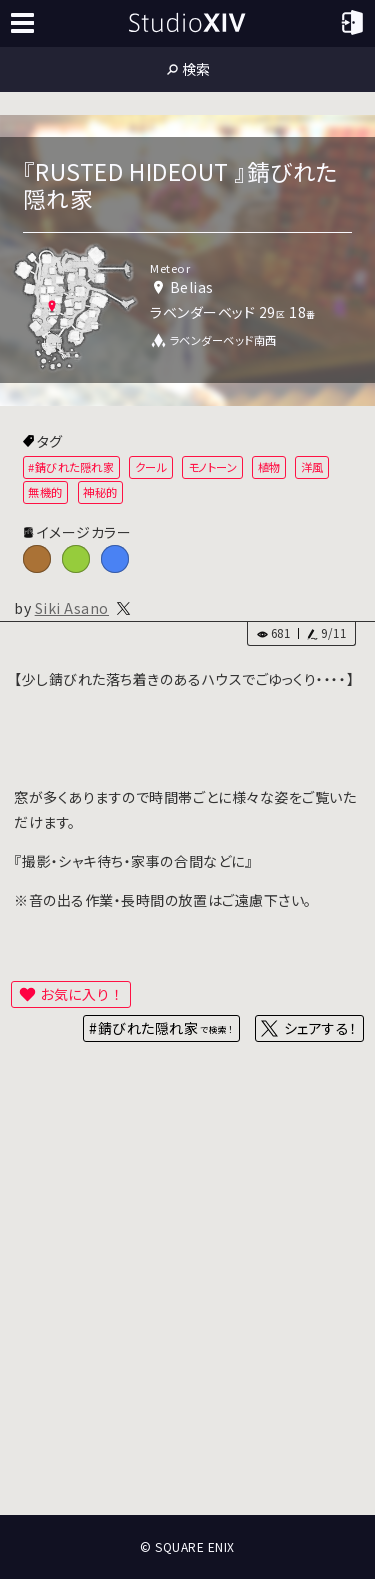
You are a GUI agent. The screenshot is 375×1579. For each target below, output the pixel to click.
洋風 (312, 467)
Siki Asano (72, 608)
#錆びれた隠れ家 (71, 467)
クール (151, 467)
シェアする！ (320, 1028)
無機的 (45, 492)
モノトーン (213, 467)
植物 (269, 467)
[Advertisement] (187, 1304)
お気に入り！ (82, 994)
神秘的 (100, 492)
